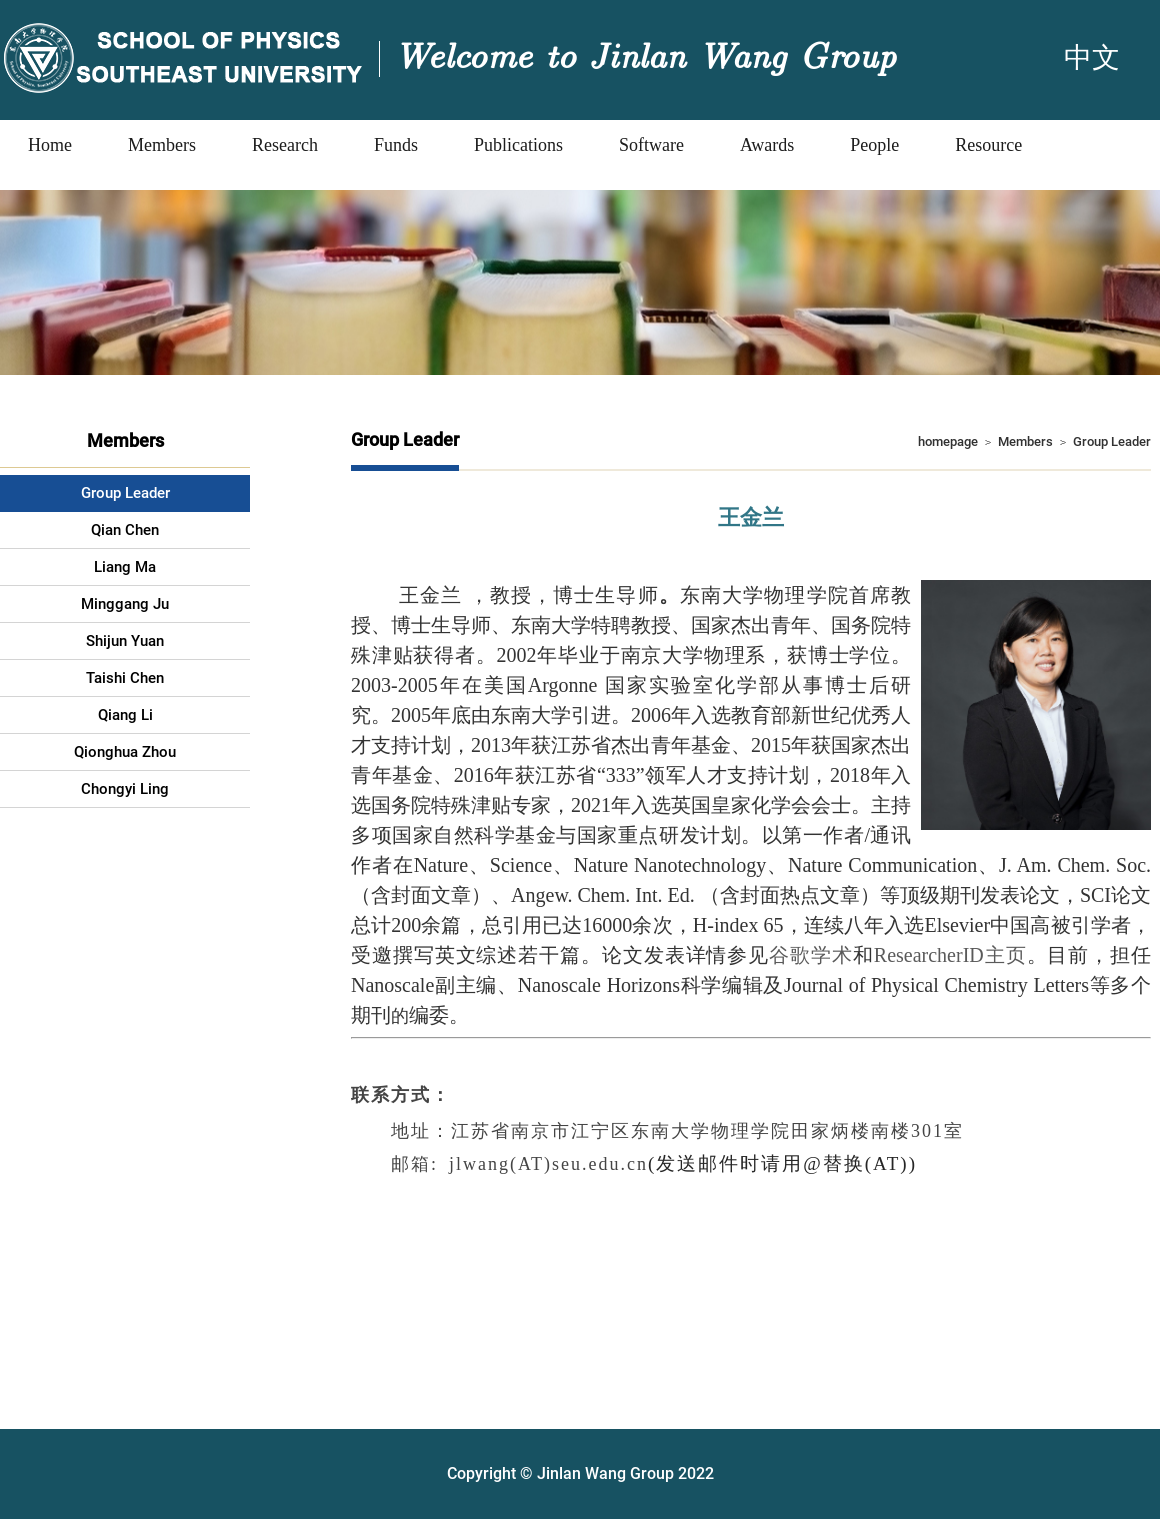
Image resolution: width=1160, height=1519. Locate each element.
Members (1025, 441)
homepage (948, 441)
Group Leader (1112, 441)
